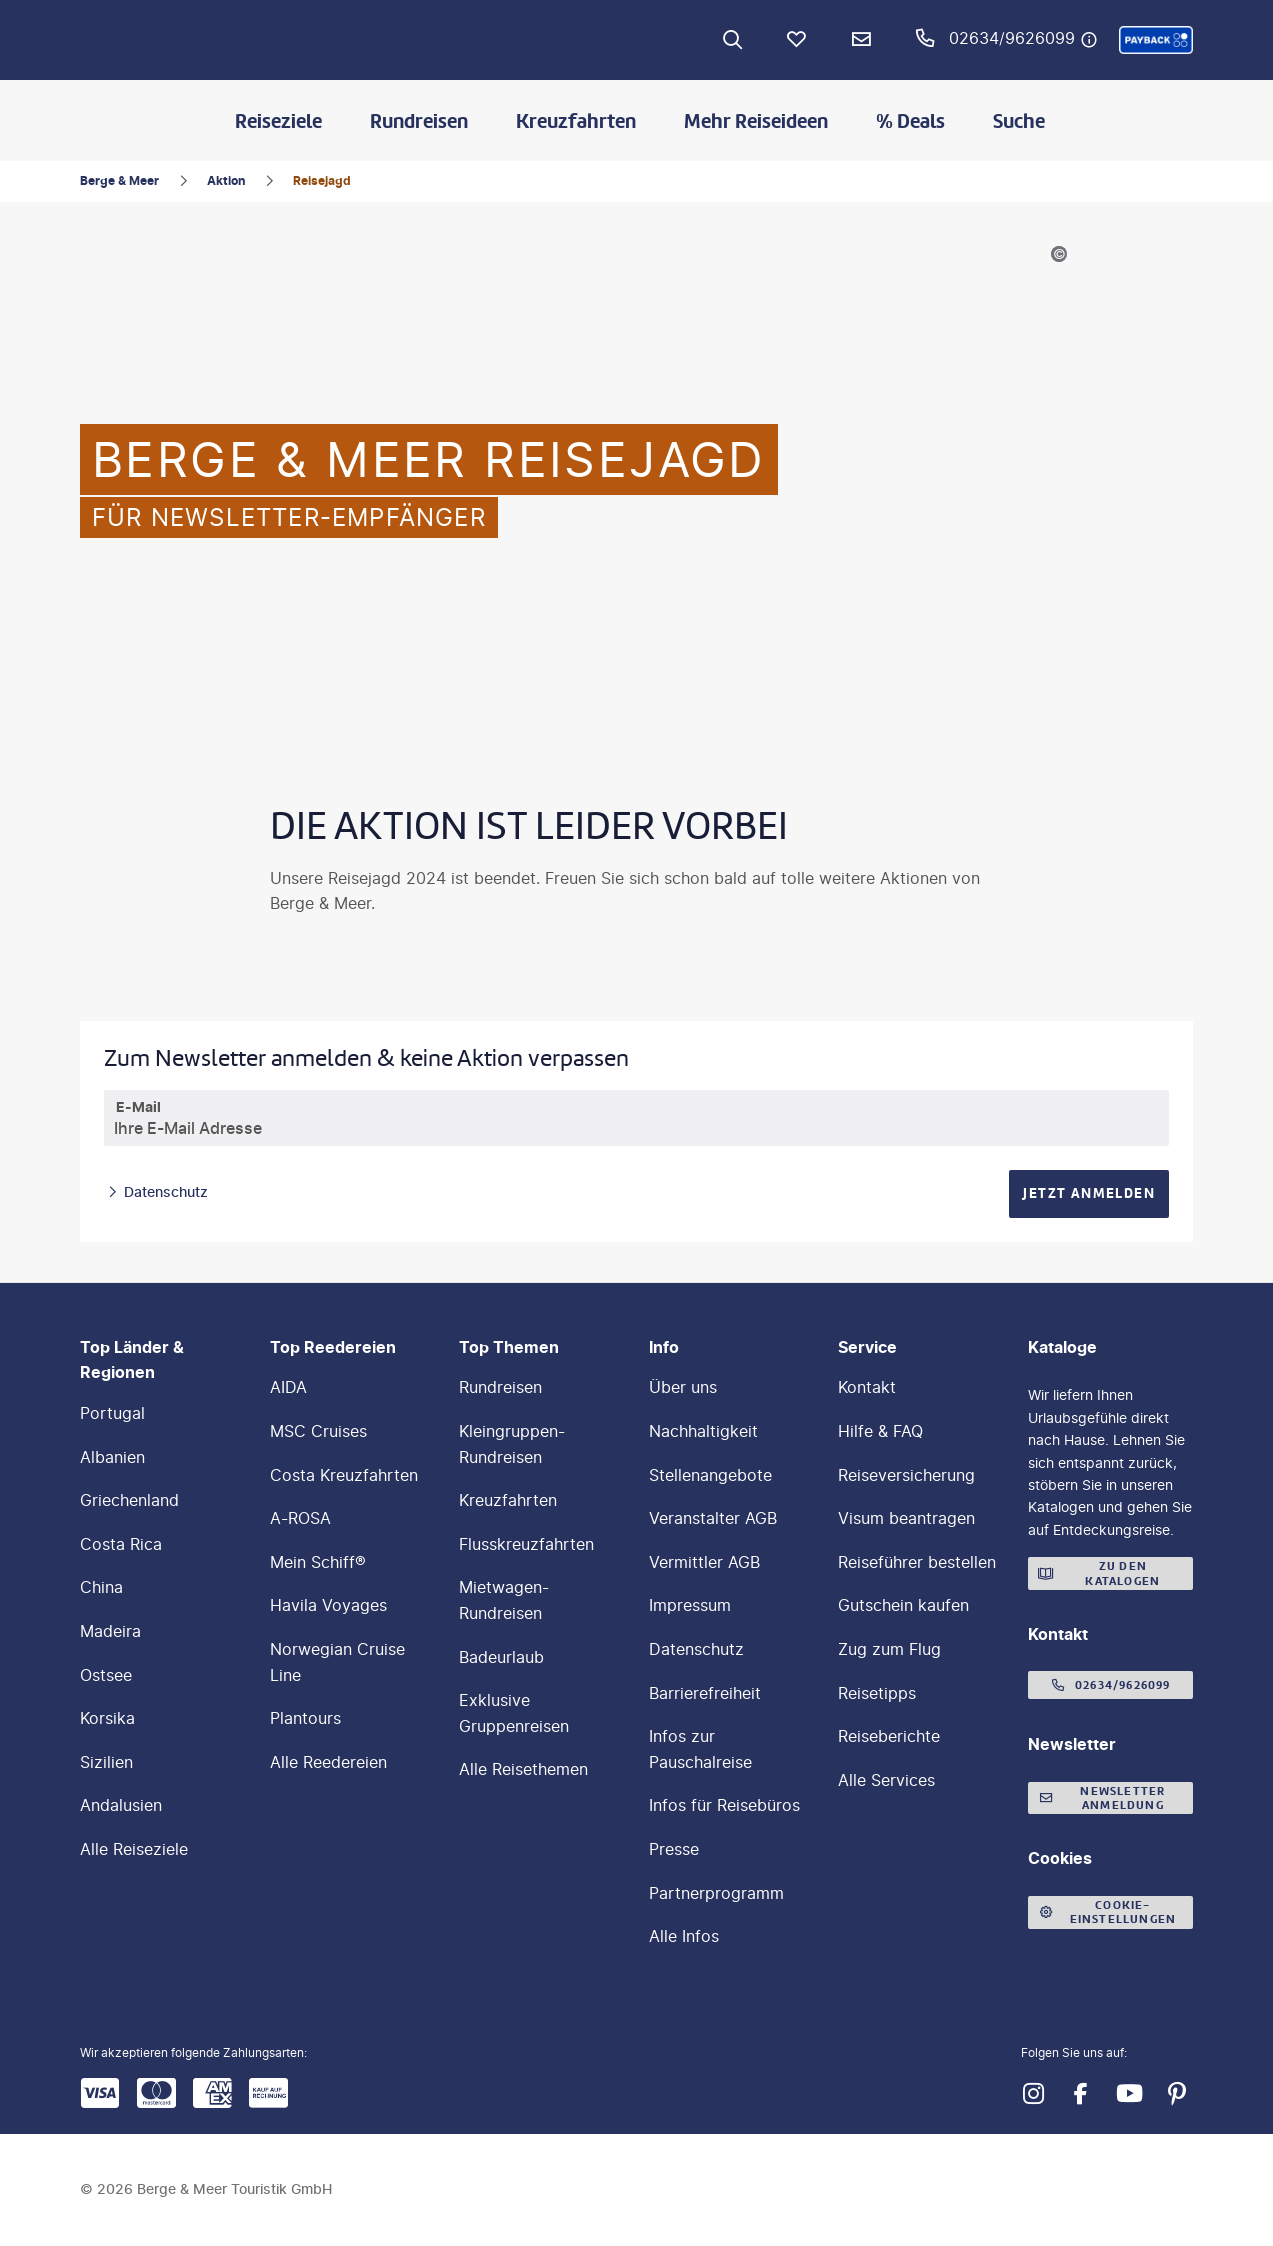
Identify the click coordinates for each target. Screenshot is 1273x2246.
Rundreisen (419, 121)
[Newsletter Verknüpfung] (861, 40)
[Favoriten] (797, 40)
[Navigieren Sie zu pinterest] (1177, 2094)
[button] (1156, 40)
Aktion (226, 180)
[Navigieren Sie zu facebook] (1081, 2094)
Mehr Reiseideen (756, 121)
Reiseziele (278, 121)
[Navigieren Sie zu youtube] (1129, 2094)
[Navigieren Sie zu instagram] (1033, 2094)
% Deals (910, 121)
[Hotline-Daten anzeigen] (1089, 40)
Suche (1019, 121)
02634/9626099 (1012, 38)
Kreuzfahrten (576, 121)
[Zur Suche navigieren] (733, 40)
